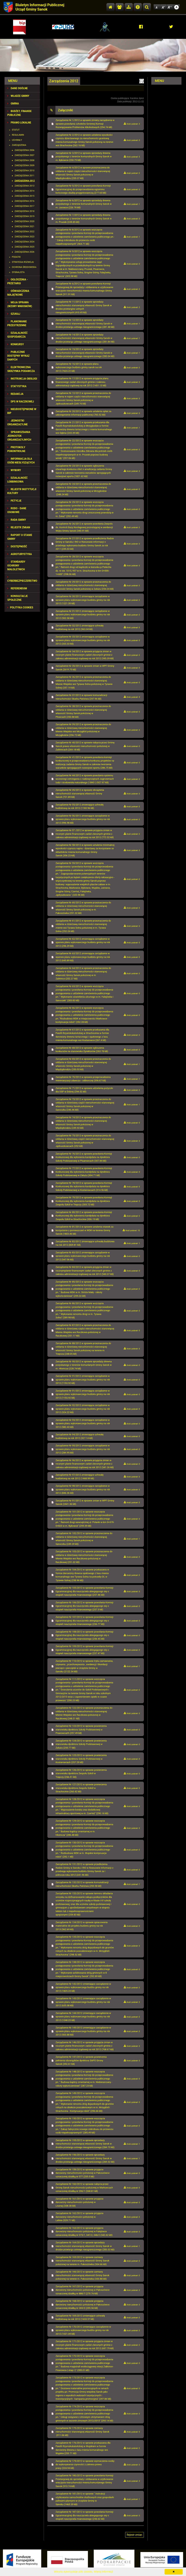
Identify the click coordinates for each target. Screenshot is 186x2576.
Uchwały (17, 140)
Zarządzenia (19, 145)
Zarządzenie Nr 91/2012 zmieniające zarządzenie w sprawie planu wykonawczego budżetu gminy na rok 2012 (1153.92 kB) (83, 1379)
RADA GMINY (16, 519)
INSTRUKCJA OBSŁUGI (22, 378)
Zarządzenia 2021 (24, 226)
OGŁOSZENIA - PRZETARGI (17, 281)
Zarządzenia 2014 (24, 191)
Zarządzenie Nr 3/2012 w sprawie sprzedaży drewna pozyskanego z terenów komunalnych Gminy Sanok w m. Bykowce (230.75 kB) (84, 156)
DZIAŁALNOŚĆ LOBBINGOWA (17, 479)
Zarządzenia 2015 (24, 196)
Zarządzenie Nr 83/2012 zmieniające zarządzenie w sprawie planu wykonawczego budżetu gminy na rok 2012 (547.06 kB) (83, 1256)
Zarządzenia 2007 (24, 155)
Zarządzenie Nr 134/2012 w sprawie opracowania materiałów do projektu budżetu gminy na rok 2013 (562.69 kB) (82, 1926)
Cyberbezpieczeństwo (22, 579)
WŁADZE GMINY (18, 95)
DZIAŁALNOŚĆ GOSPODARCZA (17, 334)
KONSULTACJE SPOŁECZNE (17, 598)
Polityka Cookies (20, 607)
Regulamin (18, 135)
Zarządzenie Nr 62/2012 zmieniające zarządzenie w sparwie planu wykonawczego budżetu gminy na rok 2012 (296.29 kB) (83, 942)
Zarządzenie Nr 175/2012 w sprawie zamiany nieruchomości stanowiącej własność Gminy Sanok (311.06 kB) (82, 2432)
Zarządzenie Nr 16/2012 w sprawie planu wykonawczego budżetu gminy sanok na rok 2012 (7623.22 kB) (79, 367)
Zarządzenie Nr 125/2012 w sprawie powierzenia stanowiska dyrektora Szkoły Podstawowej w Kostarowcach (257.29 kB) (81, 1759)
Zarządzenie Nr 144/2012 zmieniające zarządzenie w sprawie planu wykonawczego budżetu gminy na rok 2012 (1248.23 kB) (83, 2017)
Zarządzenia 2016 (24, 201)
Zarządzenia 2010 (24, 170)
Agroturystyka (19, 554)
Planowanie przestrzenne (17, 323)
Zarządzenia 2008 (24, 160)
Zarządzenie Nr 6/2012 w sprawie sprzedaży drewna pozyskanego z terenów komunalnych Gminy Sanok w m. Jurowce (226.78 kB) (84, 204)
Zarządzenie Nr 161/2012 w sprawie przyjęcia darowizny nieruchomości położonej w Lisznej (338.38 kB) (79, 2202)
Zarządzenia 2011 (24, 175)
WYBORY (14, 470)
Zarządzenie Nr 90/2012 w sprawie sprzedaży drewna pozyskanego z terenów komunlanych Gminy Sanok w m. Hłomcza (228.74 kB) (84, 1365)
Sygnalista (18, 272)
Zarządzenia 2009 (24, 165)
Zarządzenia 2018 (24, 211)
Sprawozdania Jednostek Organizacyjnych (19, 436)
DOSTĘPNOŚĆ (17, 546)
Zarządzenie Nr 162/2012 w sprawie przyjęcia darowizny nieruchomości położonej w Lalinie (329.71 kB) (79, 2217)
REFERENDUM (17, 588)
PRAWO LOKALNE (19, 122)
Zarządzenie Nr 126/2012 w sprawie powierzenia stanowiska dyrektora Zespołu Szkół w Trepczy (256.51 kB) (81, 1773)
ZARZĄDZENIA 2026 (24, 252)
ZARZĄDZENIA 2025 (24, 247)
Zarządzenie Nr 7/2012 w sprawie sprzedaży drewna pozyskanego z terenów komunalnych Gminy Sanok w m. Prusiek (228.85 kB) (84, 218)
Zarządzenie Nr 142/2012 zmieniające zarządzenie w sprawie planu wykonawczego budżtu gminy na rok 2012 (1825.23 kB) (83, 1987)
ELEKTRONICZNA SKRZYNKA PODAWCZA (21, 369)
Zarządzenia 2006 (24, 150)
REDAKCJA (15, 393)
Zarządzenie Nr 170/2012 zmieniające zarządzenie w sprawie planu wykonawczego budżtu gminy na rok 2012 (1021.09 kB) (83, 2330)
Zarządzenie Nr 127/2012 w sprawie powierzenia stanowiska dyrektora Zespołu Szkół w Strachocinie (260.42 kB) (81, 1788)
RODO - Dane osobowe (16, 510)
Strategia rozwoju (23, 262)
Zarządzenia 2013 (24, 186)
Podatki (16, 257)
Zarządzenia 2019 (24, 216)
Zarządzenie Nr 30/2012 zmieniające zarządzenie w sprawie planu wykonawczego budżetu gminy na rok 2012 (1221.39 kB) (83, 600)
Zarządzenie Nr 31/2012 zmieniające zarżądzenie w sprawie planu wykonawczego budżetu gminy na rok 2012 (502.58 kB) (83, 614)
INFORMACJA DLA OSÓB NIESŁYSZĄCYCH (21, 460)
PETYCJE (14, 500)
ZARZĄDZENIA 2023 (24, 236)
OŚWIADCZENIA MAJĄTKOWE (18, 292)
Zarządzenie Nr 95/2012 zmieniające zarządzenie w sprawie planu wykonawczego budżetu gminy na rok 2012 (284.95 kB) (83, 1449)
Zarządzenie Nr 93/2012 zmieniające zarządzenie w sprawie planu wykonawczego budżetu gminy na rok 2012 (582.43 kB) (83, 1423)
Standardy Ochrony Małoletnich (16, 565)
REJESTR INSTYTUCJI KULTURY (21, 491)
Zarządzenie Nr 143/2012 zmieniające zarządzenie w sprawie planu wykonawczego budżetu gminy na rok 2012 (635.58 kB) (83, 2002)
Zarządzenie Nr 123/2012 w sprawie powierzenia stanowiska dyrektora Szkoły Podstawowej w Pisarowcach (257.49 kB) (81, 1729)
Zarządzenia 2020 (24, 221)
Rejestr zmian (18, 527)
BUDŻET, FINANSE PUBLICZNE (19, 113)
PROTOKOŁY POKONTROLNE (16, 449)
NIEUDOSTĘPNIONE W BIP (21, 411)
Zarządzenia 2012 (25, 180)
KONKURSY (15, 344)
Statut (16, 130)
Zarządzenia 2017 (24, 206)
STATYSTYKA (16, 386)
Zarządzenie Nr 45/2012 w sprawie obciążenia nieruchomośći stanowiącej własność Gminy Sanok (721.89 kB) (80, 793)
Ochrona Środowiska (24, 267)
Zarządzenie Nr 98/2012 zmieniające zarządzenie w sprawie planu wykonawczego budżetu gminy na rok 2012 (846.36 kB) (83, 1489)
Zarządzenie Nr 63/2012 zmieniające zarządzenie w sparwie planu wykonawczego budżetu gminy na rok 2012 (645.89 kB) (83, 957)
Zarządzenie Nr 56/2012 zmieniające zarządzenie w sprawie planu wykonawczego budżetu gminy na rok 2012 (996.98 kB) (83, 819)
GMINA (13, 103)
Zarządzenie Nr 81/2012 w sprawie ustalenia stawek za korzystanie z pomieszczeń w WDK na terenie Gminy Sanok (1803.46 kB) (84, 1230)
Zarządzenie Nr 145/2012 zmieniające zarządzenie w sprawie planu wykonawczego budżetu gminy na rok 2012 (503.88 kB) (83, 2031)
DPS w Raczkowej (20, 401)
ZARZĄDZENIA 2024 (24, 241)
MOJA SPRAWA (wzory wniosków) (19, 304)
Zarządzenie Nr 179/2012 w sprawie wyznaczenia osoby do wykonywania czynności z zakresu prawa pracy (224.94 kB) (85, 2464)
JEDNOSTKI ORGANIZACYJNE (17, 422)
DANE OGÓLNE (17, 88)
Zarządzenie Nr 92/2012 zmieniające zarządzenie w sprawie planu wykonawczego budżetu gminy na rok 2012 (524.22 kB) (83, 1409)
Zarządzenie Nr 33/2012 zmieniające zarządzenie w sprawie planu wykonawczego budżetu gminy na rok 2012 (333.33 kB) (83, 640)
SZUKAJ (13, 313)
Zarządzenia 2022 (24, 231)
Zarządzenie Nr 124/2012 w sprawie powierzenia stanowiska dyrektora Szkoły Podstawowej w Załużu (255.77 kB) (81, 1744)
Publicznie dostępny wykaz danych (18, 356)
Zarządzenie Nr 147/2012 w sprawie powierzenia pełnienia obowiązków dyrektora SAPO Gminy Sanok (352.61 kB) (81, 2060)
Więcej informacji (103, 2571)
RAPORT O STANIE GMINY (19, 537)
